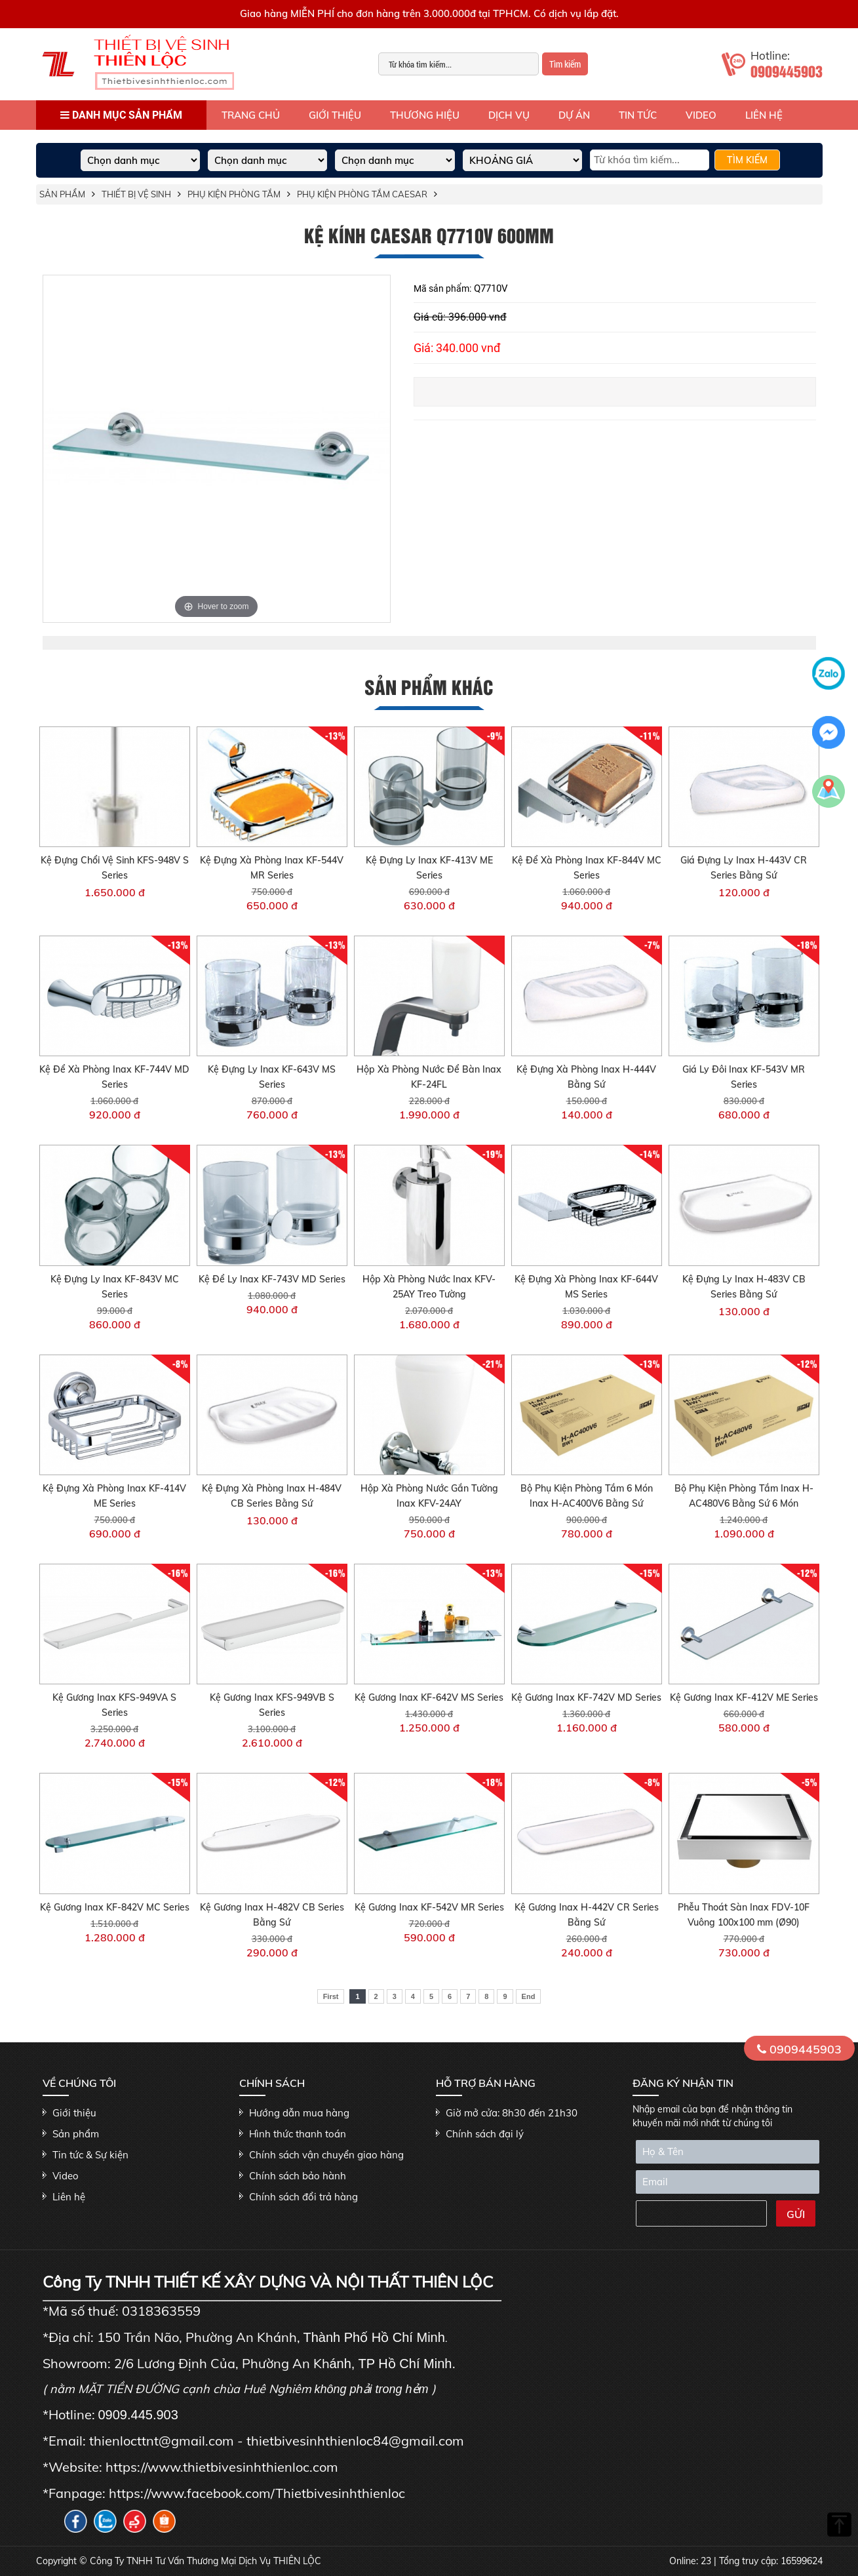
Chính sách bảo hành (297, 2176)
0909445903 (799, 2049)
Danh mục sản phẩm (121, 115)
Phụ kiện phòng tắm (234, 194)
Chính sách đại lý (485, 2134)
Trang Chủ (251, 115)
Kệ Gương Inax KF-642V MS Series (429, 1697)
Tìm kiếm (565, 64)
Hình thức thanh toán (297, 2134)
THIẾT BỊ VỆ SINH (136, 194)
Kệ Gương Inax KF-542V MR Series (429, 1907)
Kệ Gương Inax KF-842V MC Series (114, 1907)
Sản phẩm (62, 194)
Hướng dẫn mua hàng (299, 2113)
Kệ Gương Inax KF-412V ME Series (744, 1697)
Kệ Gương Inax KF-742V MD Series (586, 1697)
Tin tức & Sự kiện (90, 2155)
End (529, 1996)
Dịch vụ (509, 115)
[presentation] (699, 2215)
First (331, 1996)
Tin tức (638, 115)
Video (701, 115)
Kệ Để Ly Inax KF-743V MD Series (272, 1279)
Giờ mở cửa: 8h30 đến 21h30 (511, 2113)
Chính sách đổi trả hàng (303, 2196)
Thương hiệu (424, 115)
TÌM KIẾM (747, 160)
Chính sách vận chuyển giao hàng (326, 2155)
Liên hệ (764, 115)
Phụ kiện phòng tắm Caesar (362, 194)
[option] (216, 448)
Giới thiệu (335, 115)
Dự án (574, 115)
